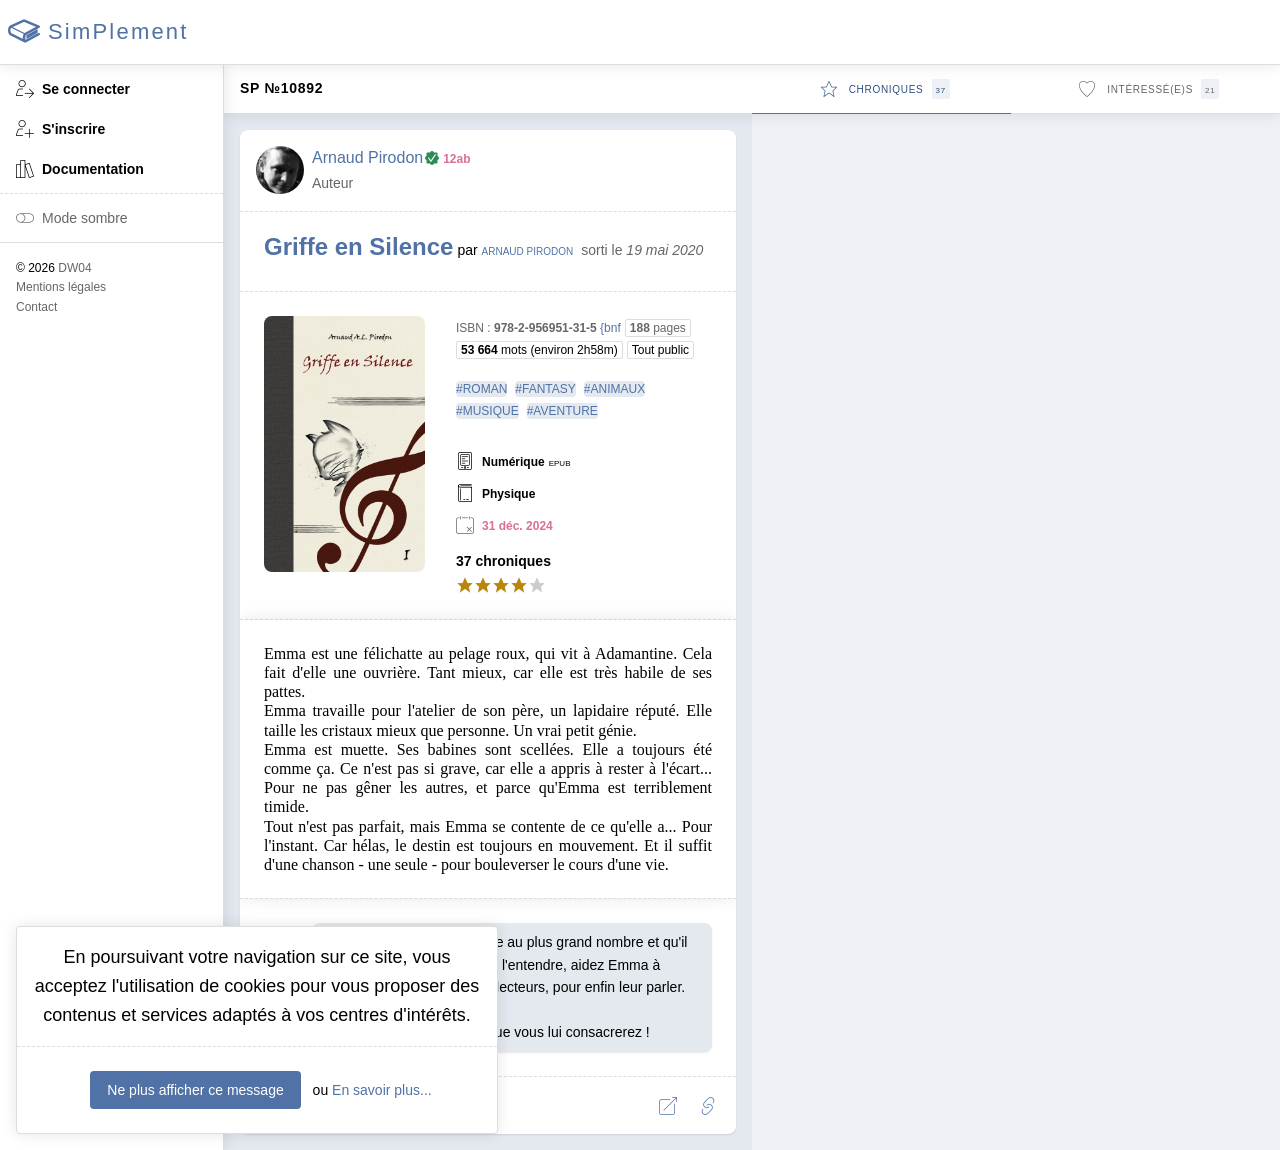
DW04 (74, 268)
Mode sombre (72, 219)
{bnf (610, 328)
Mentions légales (61, 287)
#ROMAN (481, 389)
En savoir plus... (382, 1090)
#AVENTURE (562, 411)
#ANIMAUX (614, 389)
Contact (36, 307)
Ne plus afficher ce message (195, 1090)
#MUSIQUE (487, 411)
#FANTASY (545, 389)
